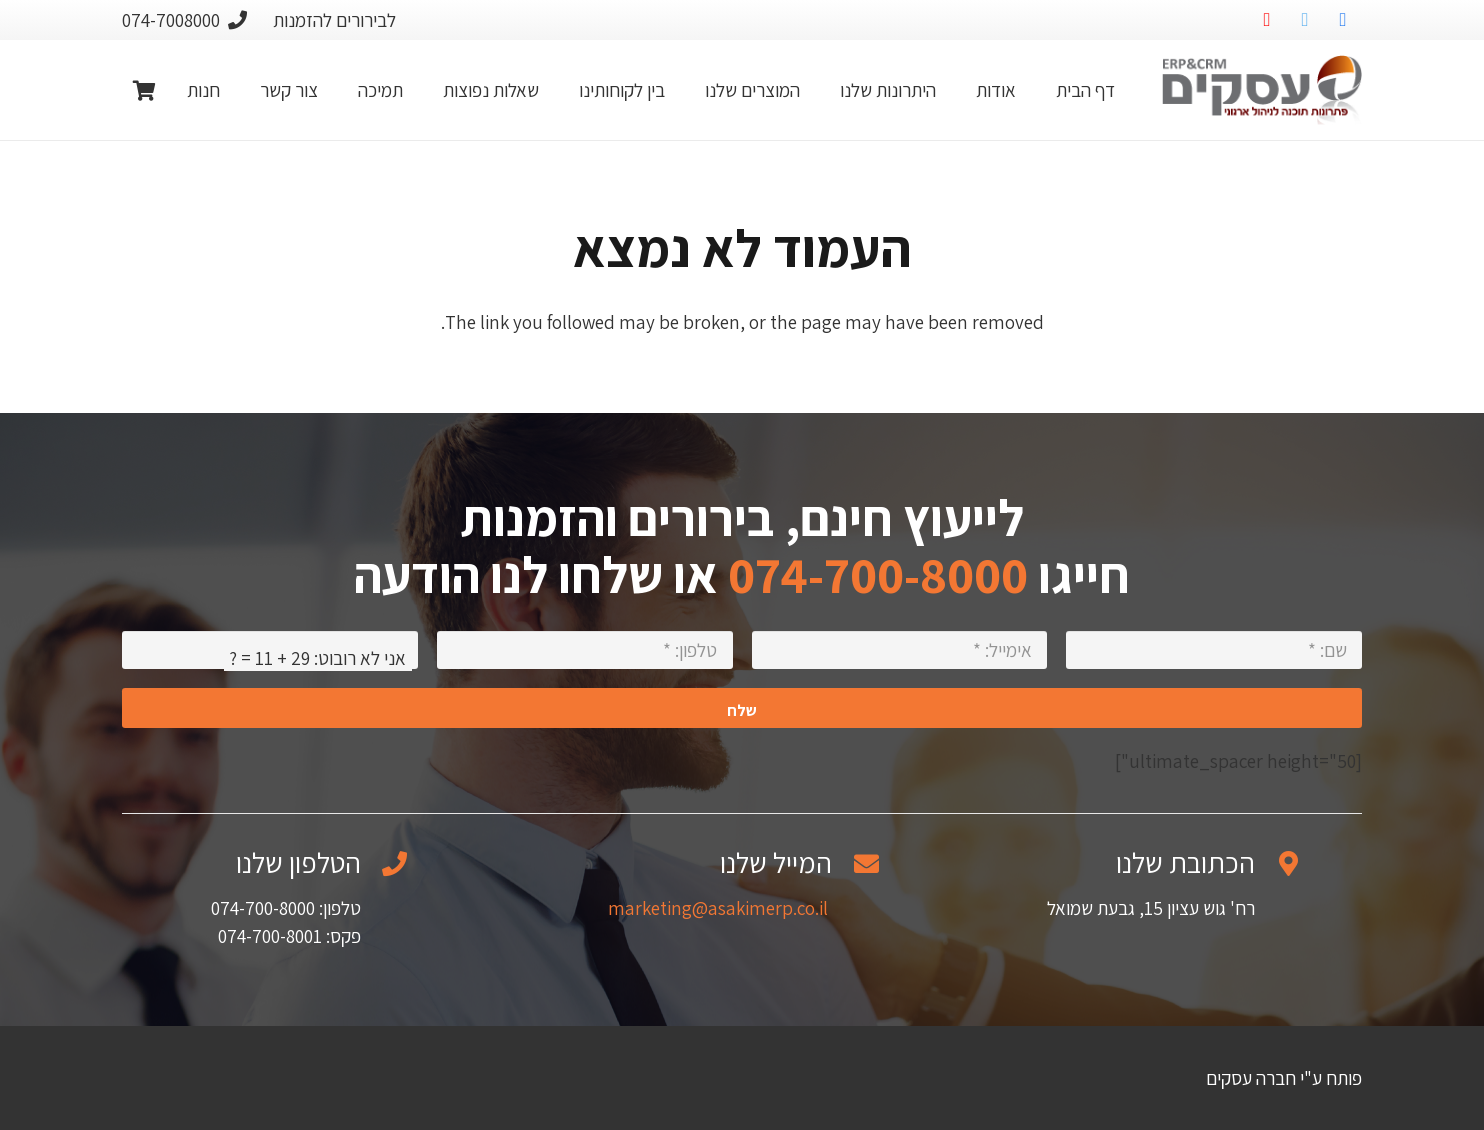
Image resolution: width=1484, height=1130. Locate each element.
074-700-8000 (878, 574)
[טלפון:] (585, 650)
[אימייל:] (900, 650)
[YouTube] (1267, 20)
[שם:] (1214, 650)
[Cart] (144, 90)
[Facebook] (1343, 20)
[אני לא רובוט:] (270, 650)
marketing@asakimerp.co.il (718, 908)
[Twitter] (1305, 20)
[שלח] (742, 708)
